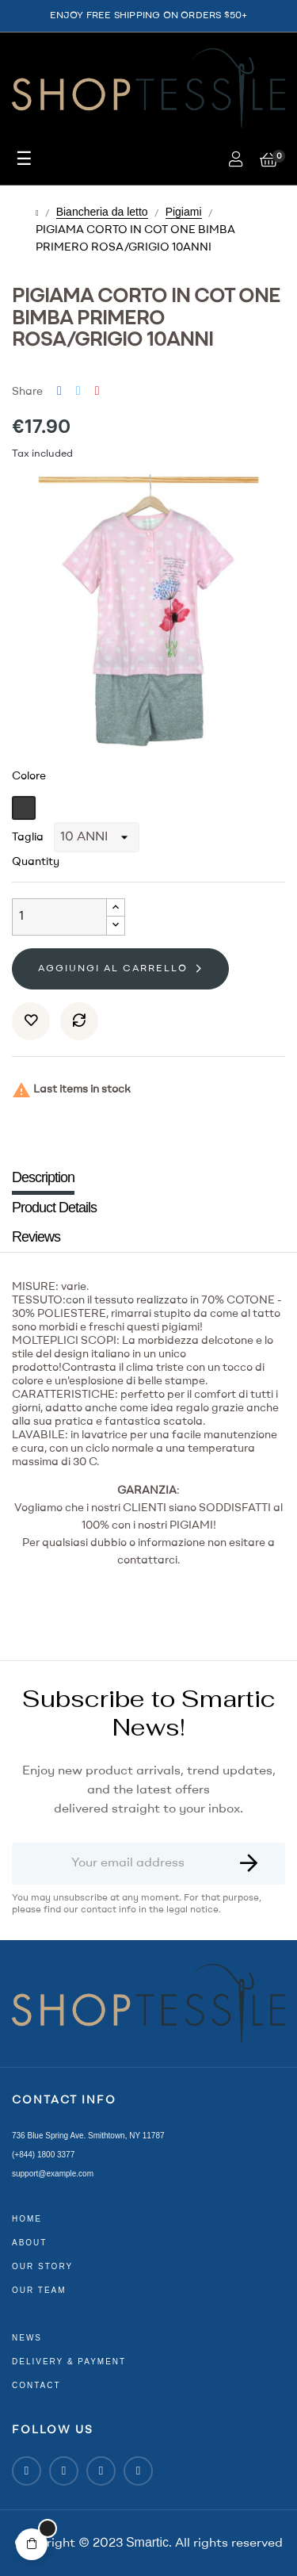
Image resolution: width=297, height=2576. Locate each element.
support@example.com (52, 2173)
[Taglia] (96, 837)
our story (42, 2266)
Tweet (78, 391)
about (29, 2242)
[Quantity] (59, 917)
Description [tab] (43, 1177)
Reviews (36, 1237)
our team (39, 2290)
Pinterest (97, 391)
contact (36, 2385)
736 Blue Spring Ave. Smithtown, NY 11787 (88, 2135)
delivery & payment (69, 2361)
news (27, 2337)
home (27, 2218)
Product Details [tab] (54, 1207)
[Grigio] (26, 808)
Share (59, 391)
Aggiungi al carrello (113, 969)
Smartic (147, 2542)
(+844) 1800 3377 (43, 2154)
